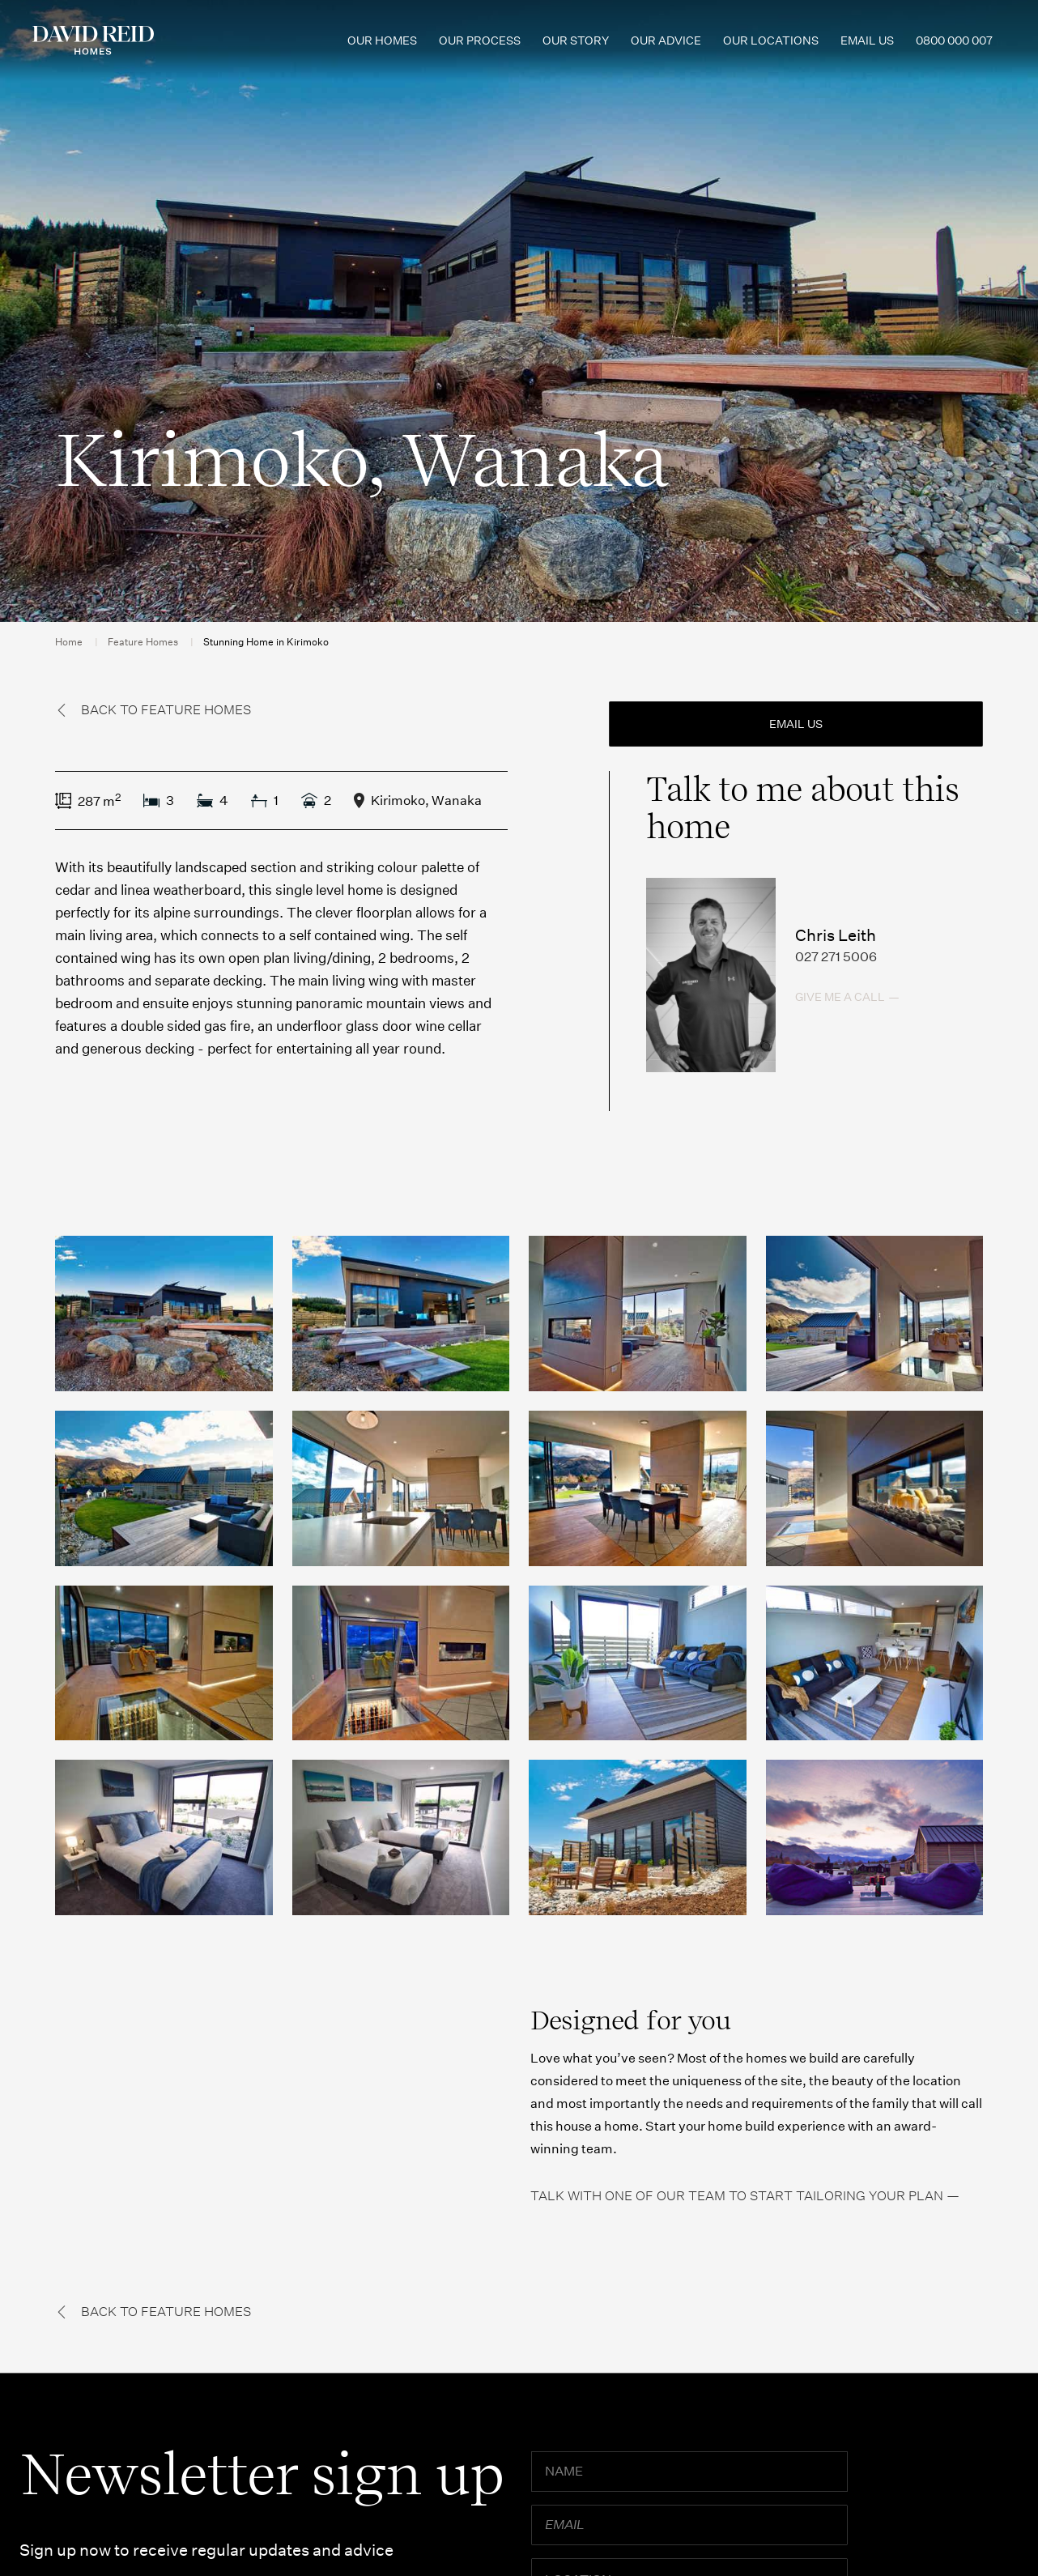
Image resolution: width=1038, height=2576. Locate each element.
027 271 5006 (836, 956)
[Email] (689, 2525)
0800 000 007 (954, 40)
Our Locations (771, 40)
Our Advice (666, 40)
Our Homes (382, 40)
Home (69, 642)
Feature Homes (143, 642)
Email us (867, 40)
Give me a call (840, 997)
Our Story (575, 40)
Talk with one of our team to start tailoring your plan (736, 2195)
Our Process (480, 40)
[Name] (689, 2471)
